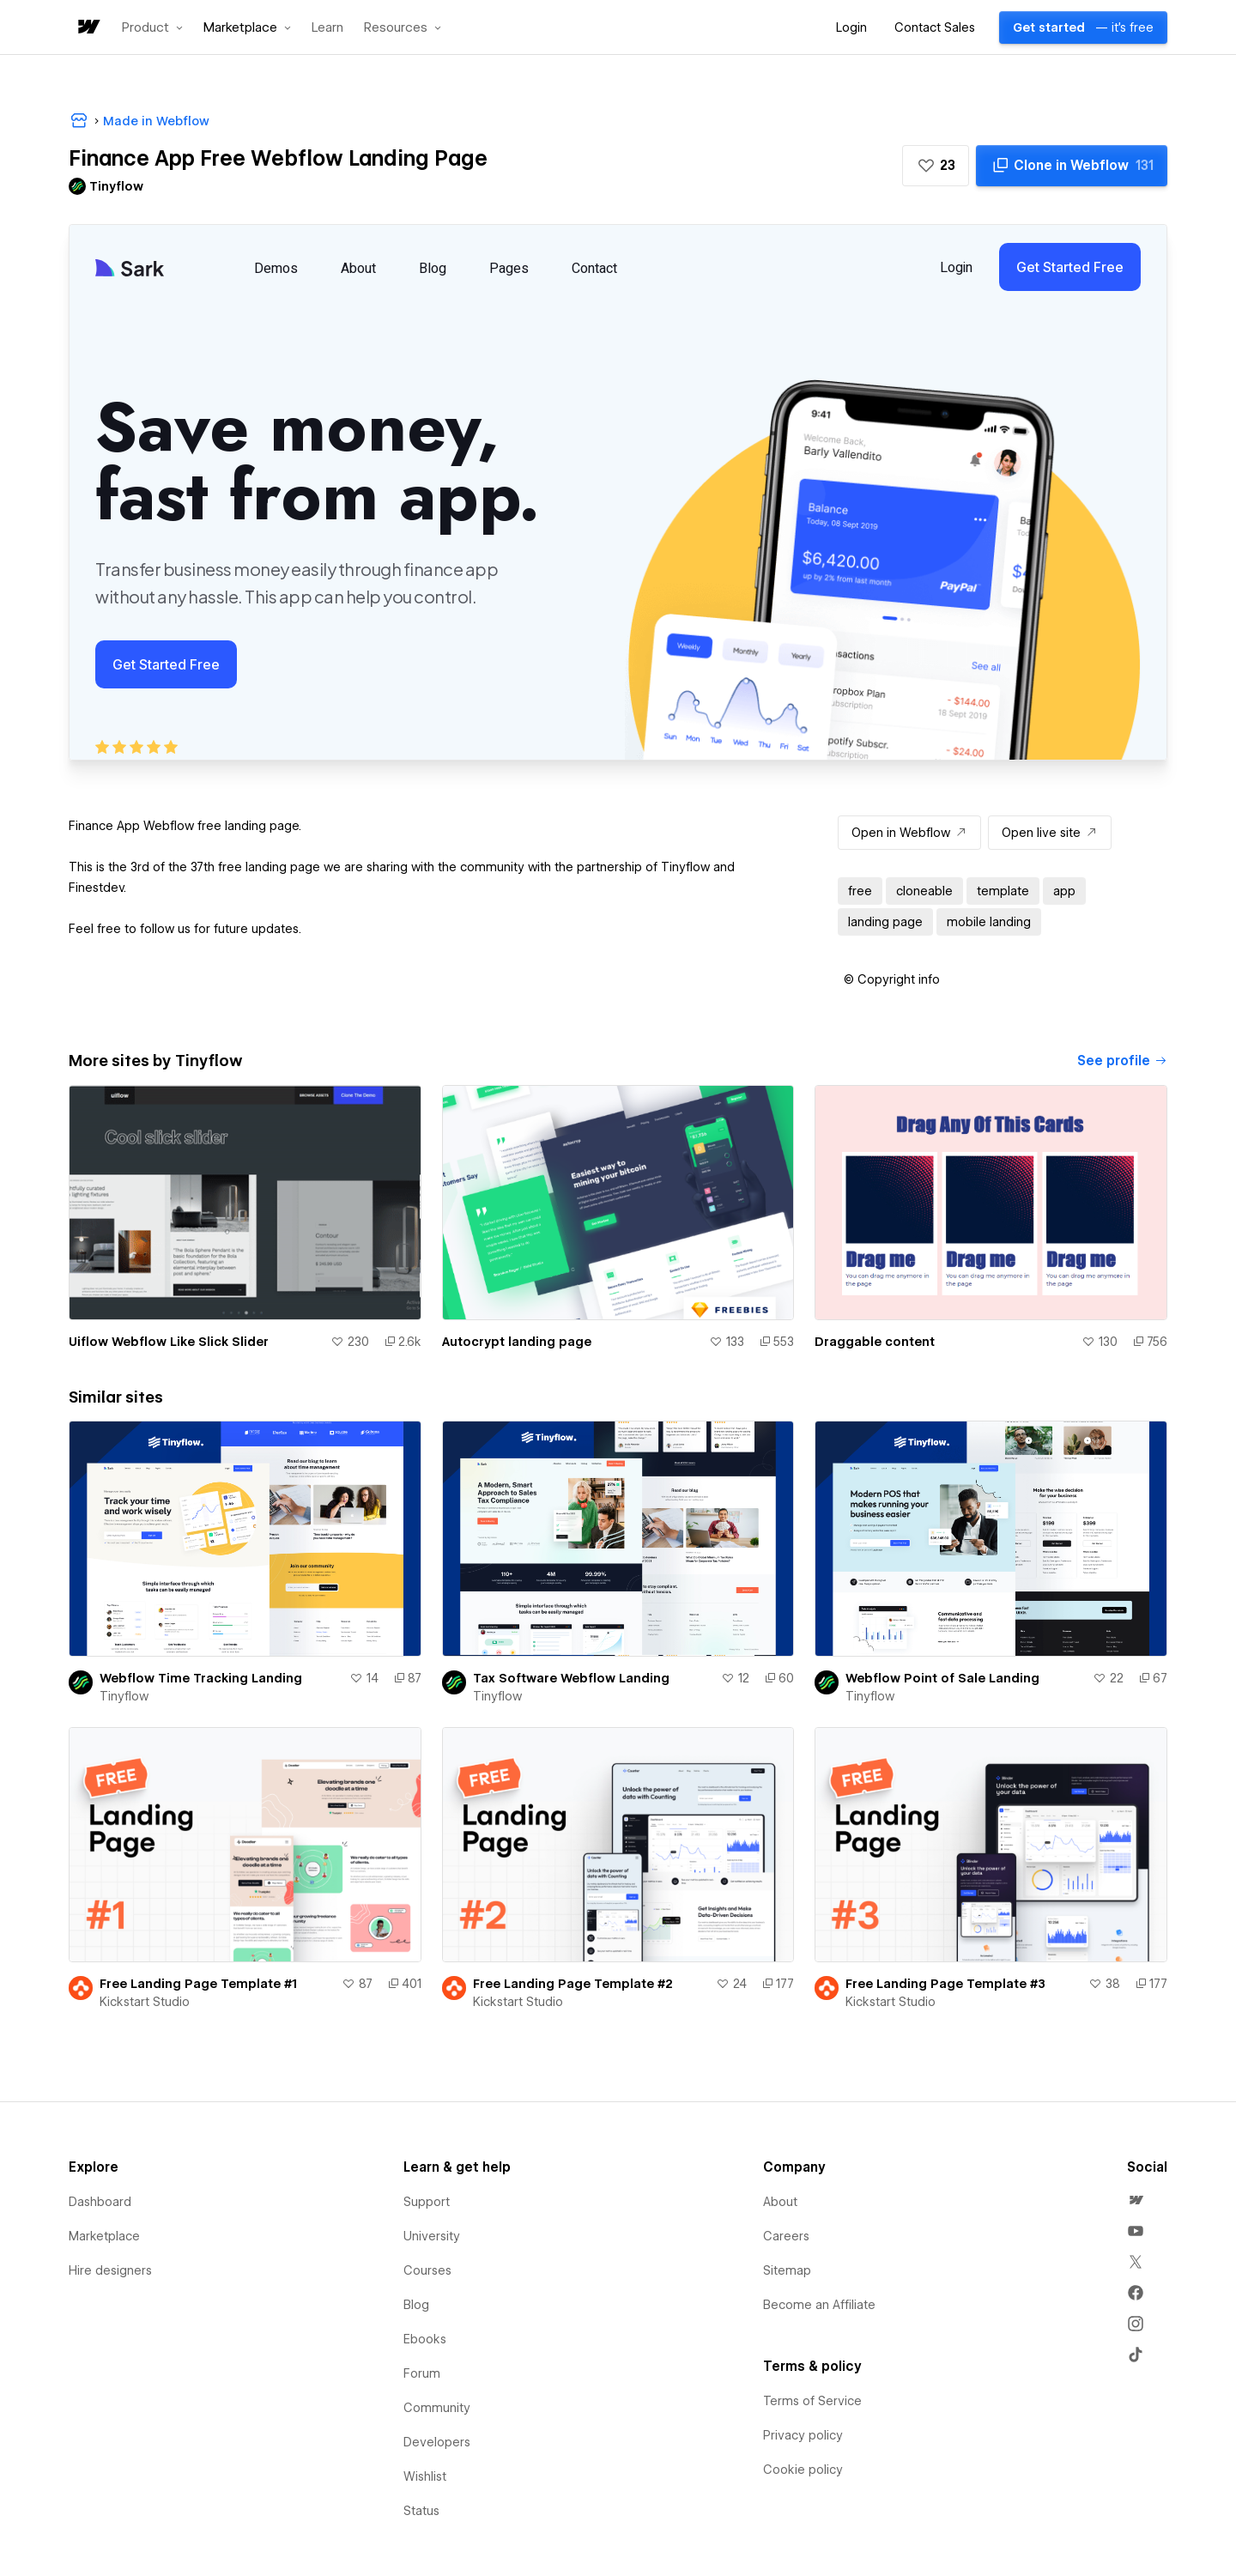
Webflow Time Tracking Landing (201, 1678)
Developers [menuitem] (436, 2442)
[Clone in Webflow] (1071, 165)
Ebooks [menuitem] (424, 2339)
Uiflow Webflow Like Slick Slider (169, 1342)
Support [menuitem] (426, 2202)
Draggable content (875, 1342)
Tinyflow (124, 1696)
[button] (152, 27)
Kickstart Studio (145, 2002)
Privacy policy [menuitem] (803, 2435)
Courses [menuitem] (427, 2270)
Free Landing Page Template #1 (198, 1984)
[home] (87, 28)
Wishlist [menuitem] (424, 2476)
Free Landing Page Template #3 (945, 1984)
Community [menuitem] (436, 2408)
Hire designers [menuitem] (110, 2270)
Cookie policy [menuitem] (803, 2469)
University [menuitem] (431, 2236)
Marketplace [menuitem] (104, 2236)
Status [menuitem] (421, 2511)
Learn (327, 28)
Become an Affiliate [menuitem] (819, 2305)
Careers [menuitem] (786, 2236)
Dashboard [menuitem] (100, 2202)
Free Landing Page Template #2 (573, 1984)
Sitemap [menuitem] (787, 2270)
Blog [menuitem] (416, 2305)
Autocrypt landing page (516, 1342)
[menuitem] (1135, 2200)
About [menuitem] (780, 2202)
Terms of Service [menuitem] (812, 2401)
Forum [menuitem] (421, 2373)
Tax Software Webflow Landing (571, 1678)
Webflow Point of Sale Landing (942, 1678)
